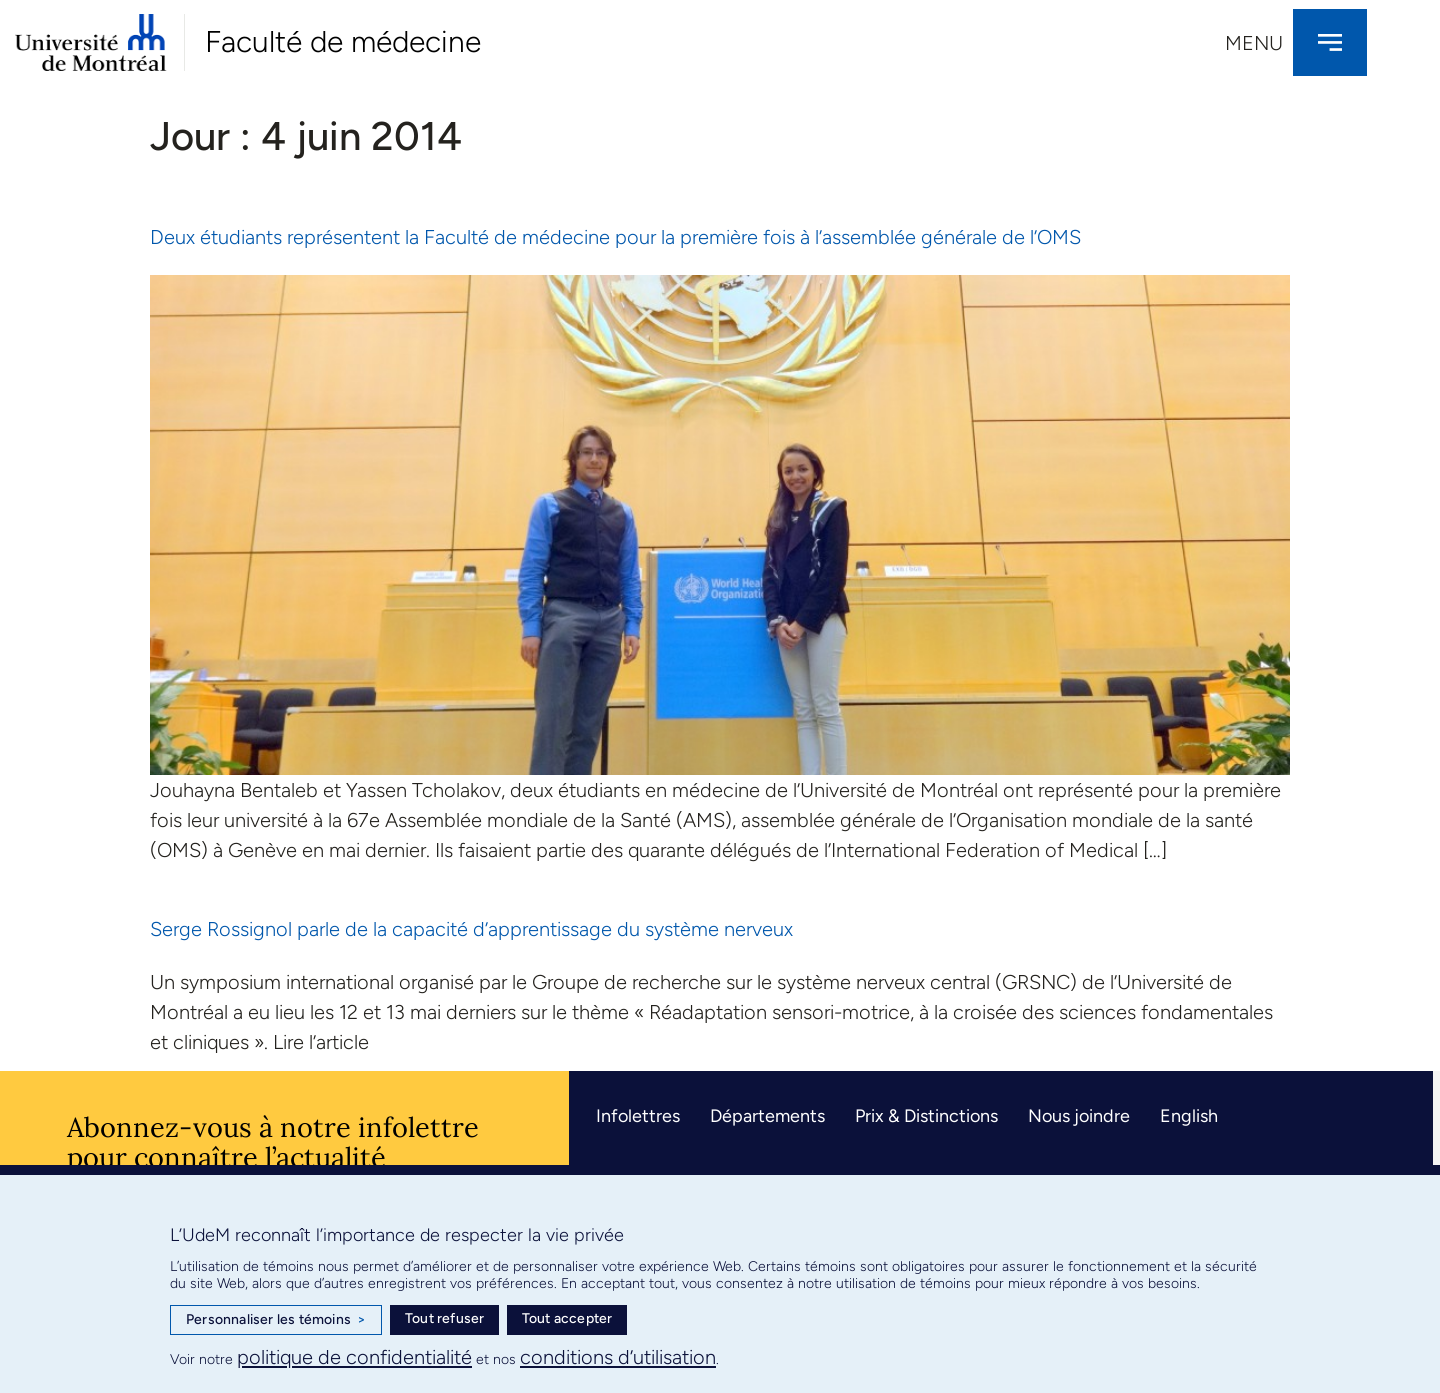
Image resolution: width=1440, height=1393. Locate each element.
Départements (767, 1116)
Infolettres (638, 1116)
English (1189, 1116)
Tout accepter (567, 1318)
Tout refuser (444, 1318)
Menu (1254, 43)
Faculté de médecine (343, 41)
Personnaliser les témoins (276, 1320)
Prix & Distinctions (926, 1116)
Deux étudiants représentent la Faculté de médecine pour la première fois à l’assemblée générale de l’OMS (615, 237)
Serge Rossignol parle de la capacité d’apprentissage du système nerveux (471, 929)
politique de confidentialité (354, 1357)
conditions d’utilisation (618, 1357)
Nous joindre (1079, 1116)
